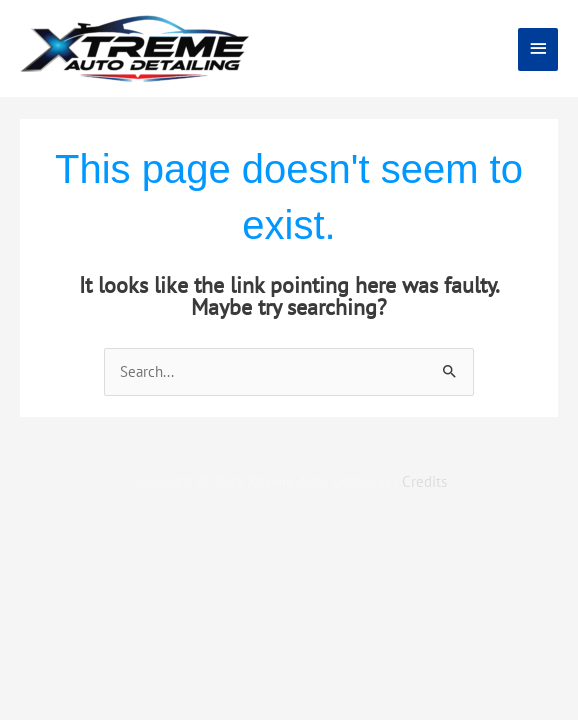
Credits (424, 481)
